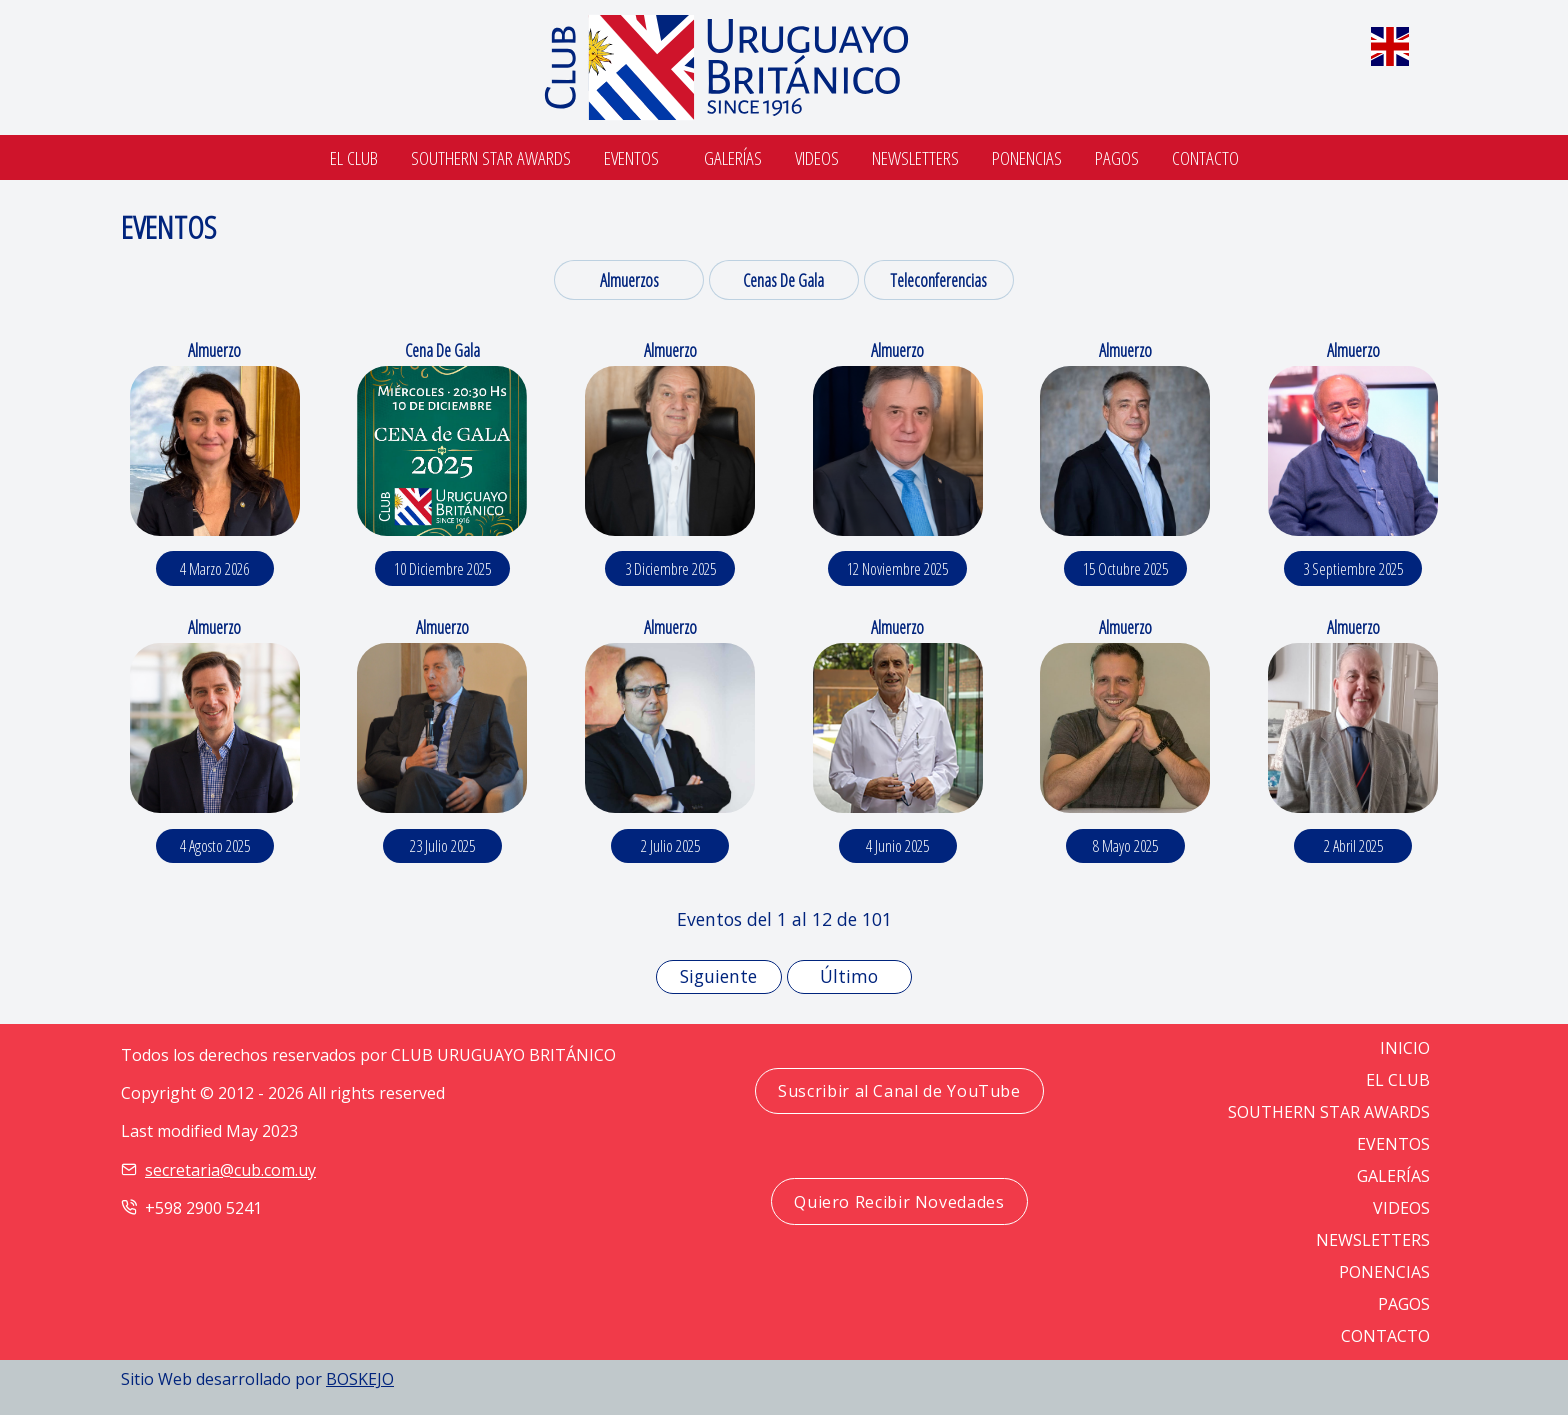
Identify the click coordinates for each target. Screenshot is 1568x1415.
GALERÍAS (1393, 1176)
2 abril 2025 (1353, 846)
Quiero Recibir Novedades (899, 1202)
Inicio (1405, 1048)
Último (849, 976)
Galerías (733, 157)
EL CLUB (1398, 1080)
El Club (354, 157)
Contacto (1205, 157)
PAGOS (1404, 1304)
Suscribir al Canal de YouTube (899, 1091)
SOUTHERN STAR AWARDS (491, 157)
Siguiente (718, 976)
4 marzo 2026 (214, 569)
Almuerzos (629, 280)
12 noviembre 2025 (897, 569)
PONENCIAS (1384, 1272)
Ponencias (1027, 157)
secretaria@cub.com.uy (230, 1170)
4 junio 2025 (897, 846)
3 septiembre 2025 (1353, 569)
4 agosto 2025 (215, 846)
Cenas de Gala (783, 280)
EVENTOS (1393, 1144)
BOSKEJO (360, 1379)
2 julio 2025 (670, 846)
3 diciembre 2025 (670, 569)
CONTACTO (1385, 1336)
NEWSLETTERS (1373, 1240)
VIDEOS (1401, 1208)
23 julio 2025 (442, 846)
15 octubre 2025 (1125, 569)
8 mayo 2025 (1125, 846)
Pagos (1117, 157)
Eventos (631, 157)
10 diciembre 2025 (442, 569)
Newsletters (915, 157)
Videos (817, 157)
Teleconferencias (938, 280)
